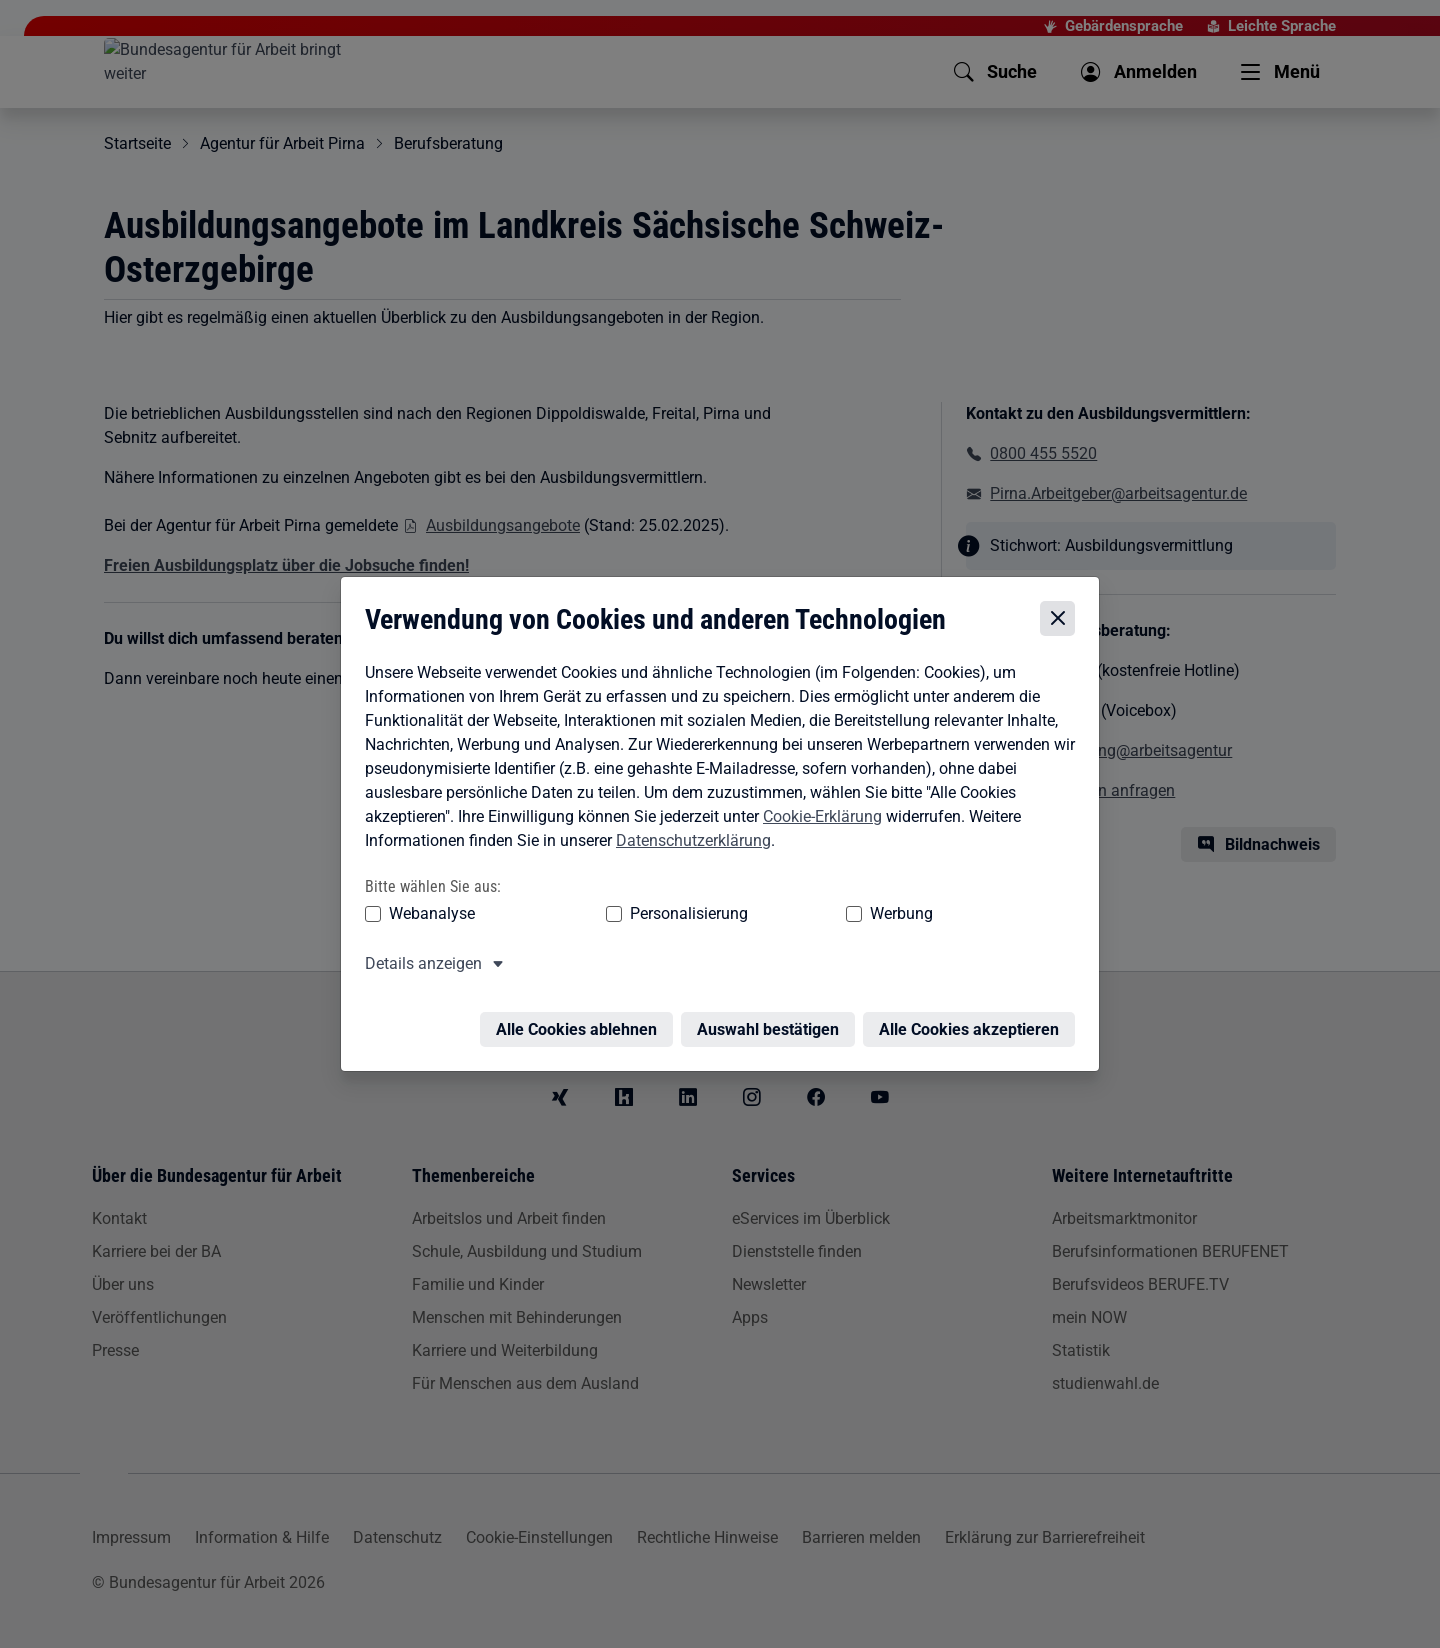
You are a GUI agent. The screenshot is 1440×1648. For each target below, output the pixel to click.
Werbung (783, 913)
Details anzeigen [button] (418, 963)
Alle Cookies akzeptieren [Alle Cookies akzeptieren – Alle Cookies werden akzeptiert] (974, 1017)
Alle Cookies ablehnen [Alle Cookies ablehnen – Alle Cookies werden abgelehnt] (581, 1017)
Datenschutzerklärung (688, 840)
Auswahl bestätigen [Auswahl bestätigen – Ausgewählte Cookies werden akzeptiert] (773, 1017)
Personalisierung (627, 913)
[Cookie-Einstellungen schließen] (1062, 619)
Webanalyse (427, 913)
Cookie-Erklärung (817, 816)
